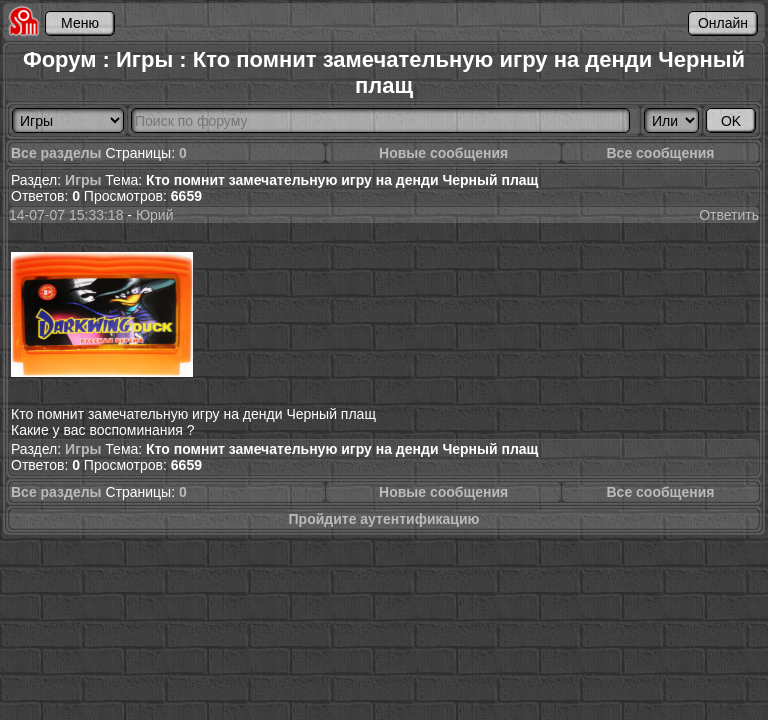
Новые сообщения (443, 153)
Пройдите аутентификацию (384, 519)
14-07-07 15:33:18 (66, 215)
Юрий (155, 215)
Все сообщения (660, 153)
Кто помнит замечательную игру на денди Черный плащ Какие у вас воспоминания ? (193, 331)
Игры (83, 180)
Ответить (729, 215)
